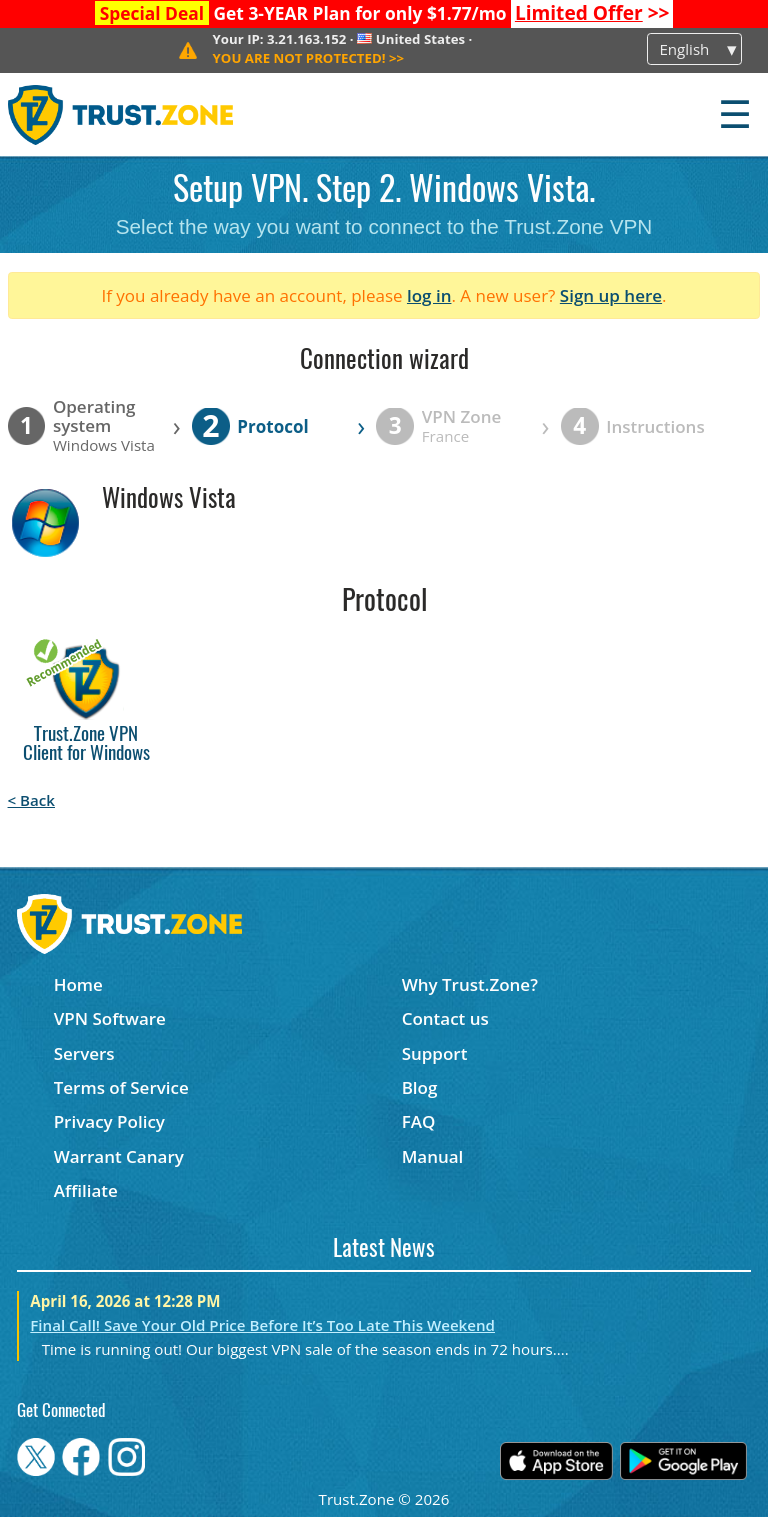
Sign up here (611, 295)
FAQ (419, 1121)
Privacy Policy (109, 1121)
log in (429, 295)
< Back (31, 800)
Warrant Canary (119, 1156)
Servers (84, 1053)
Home (78, 984)
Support (435, 1053)
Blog (420, 1087)
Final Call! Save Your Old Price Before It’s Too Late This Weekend (262, 1325)
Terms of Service (121, 1087)
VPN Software (110, 1018)
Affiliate (86, 1190)
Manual (433, 1156)
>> (592, 13)
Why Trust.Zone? (470, 984)
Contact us (445, 1018)
